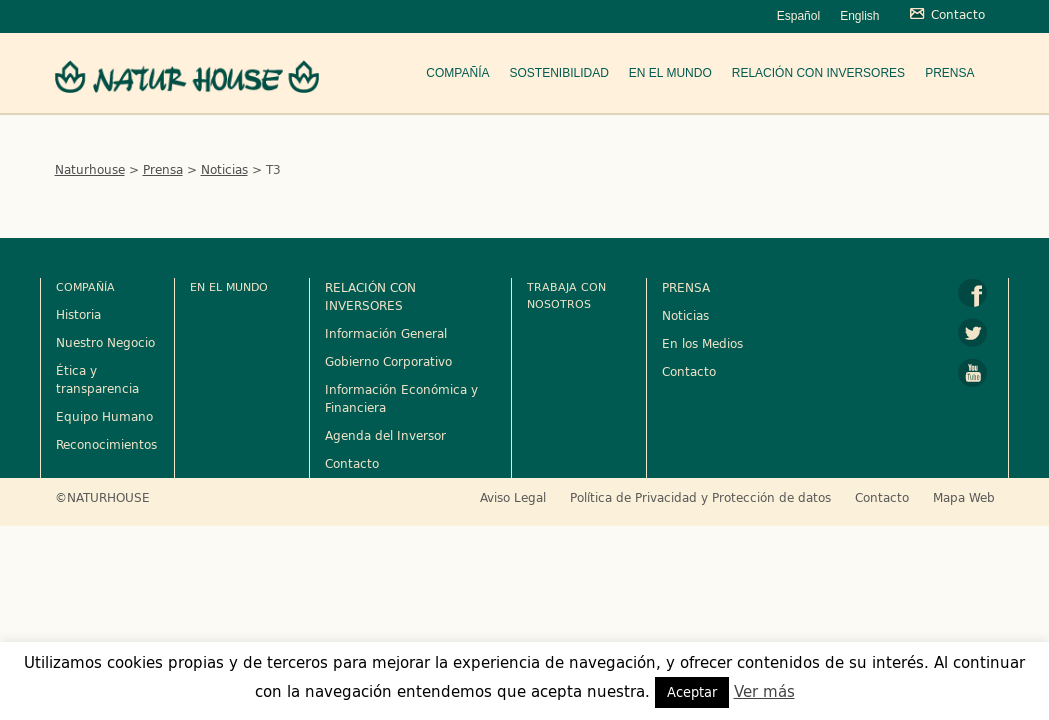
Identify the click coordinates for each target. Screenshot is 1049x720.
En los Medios (702, 343)
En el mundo (670, 73)
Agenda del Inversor (385, 435)
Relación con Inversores (818, 73)
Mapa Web (964, 497)
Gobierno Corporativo (388, 361)
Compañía (457, 73)
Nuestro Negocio (105, 342)
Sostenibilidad (558, 73)
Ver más (764, 691)
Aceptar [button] (692, 692)
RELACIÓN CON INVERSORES (370, 296)
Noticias (224, 169)
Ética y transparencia (97, 379)
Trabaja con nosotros (566, 295)
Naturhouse (90, 169)
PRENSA (686, 287)
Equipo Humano (104, 416)
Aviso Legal (513, 497)
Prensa (949, 73)
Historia (78, 314)
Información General (386, 333)
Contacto (352, 463)
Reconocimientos (106, 444)
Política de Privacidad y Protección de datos (700, 497)
